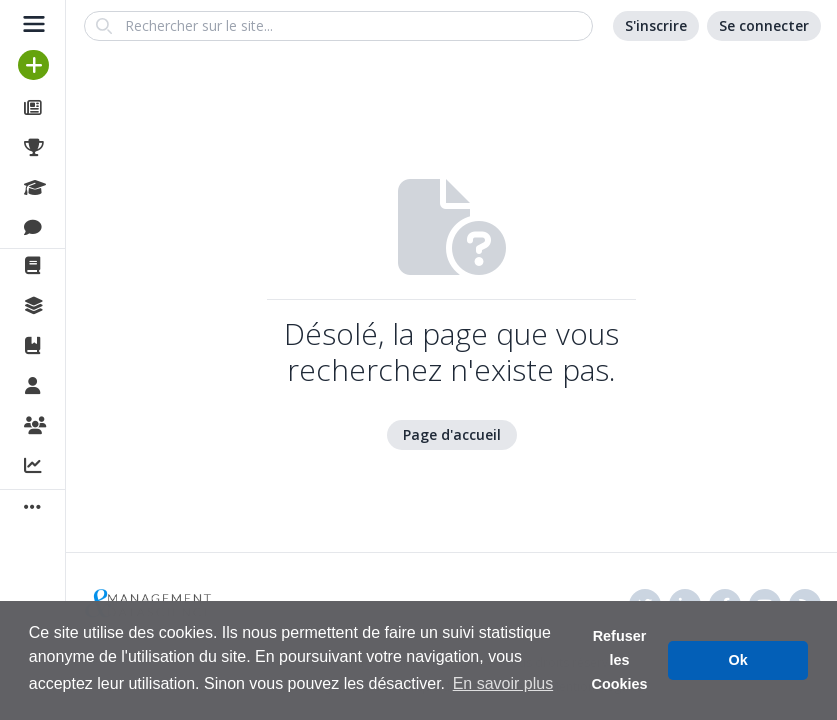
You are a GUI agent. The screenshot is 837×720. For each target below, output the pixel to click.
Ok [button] (738, 660)
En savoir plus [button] (503, 683)
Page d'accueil (452, 434)
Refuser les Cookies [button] (620, 660)
